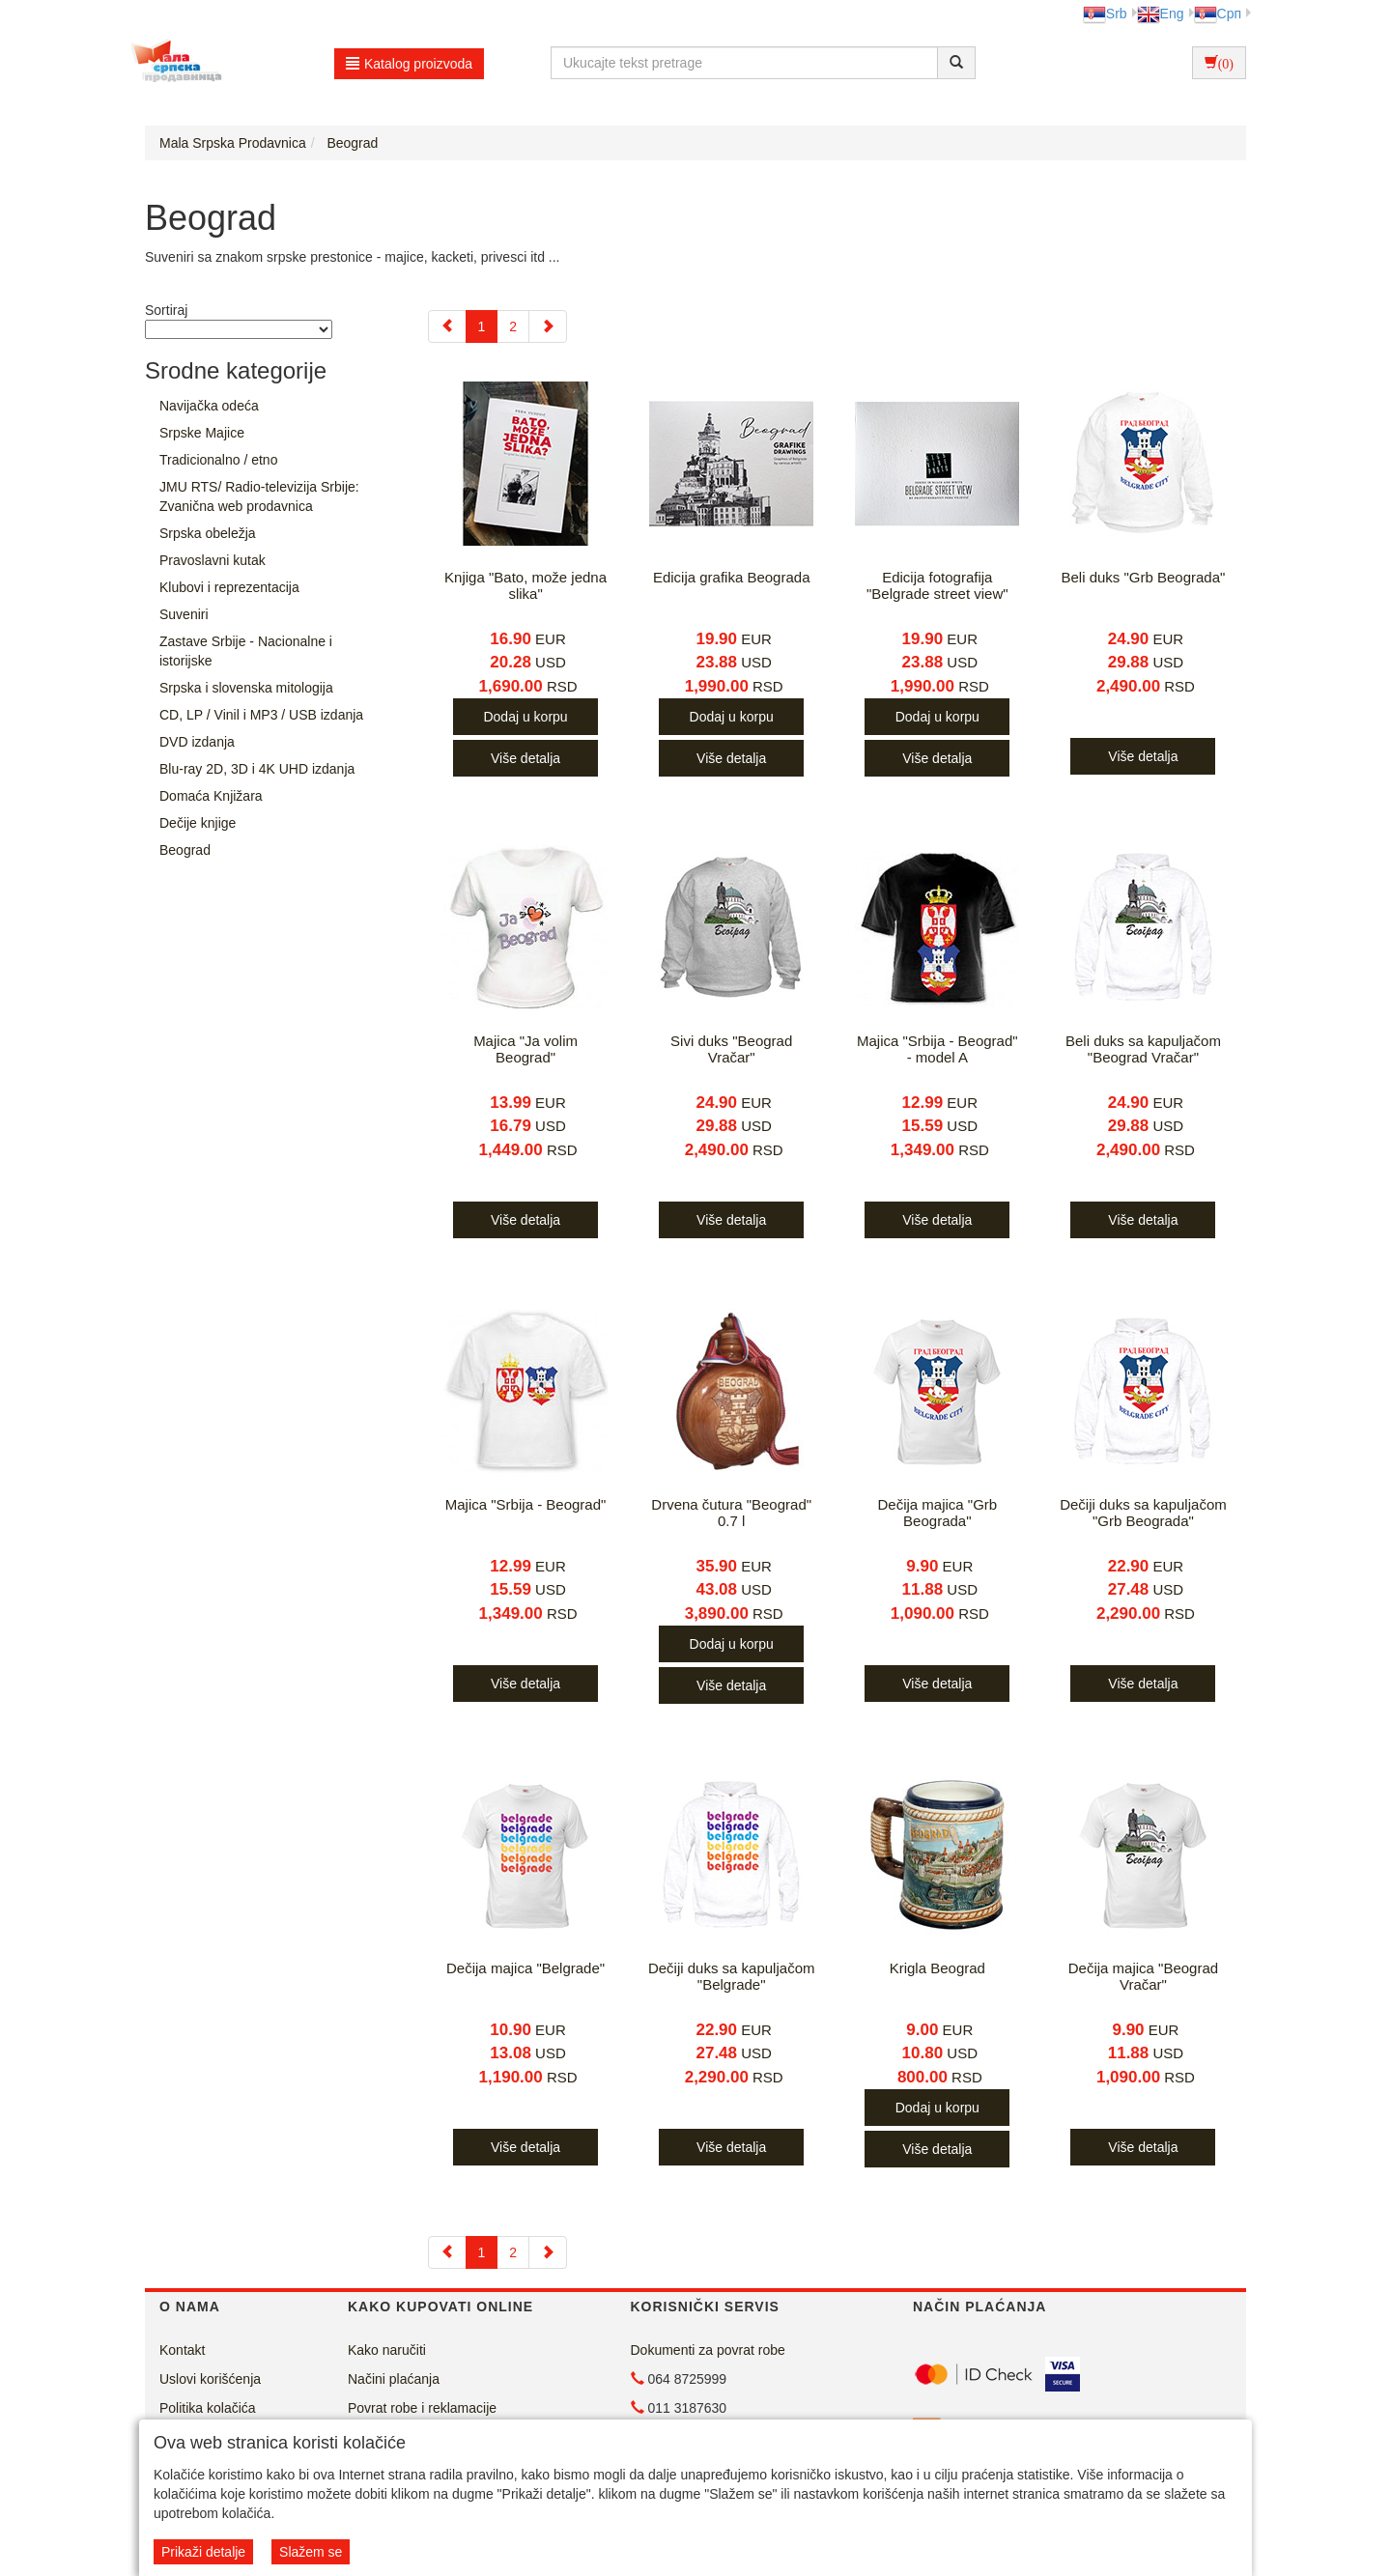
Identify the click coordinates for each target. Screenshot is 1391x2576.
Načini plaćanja (394, 2379)
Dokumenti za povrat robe (708, 2350)
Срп (1217, 13)
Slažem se (310, 2552)
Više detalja (525, 758)
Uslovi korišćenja (210, 2379)
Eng (1160, 13)
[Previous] (447, 326)
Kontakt (182, 2350)
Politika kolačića (207, 2408)
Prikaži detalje (203, 2552)
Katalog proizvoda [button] (409, 63)
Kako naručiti (387, 2350)
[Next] (547, 326)
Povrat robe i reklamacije (422, 2408)
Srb (1105, 13)
